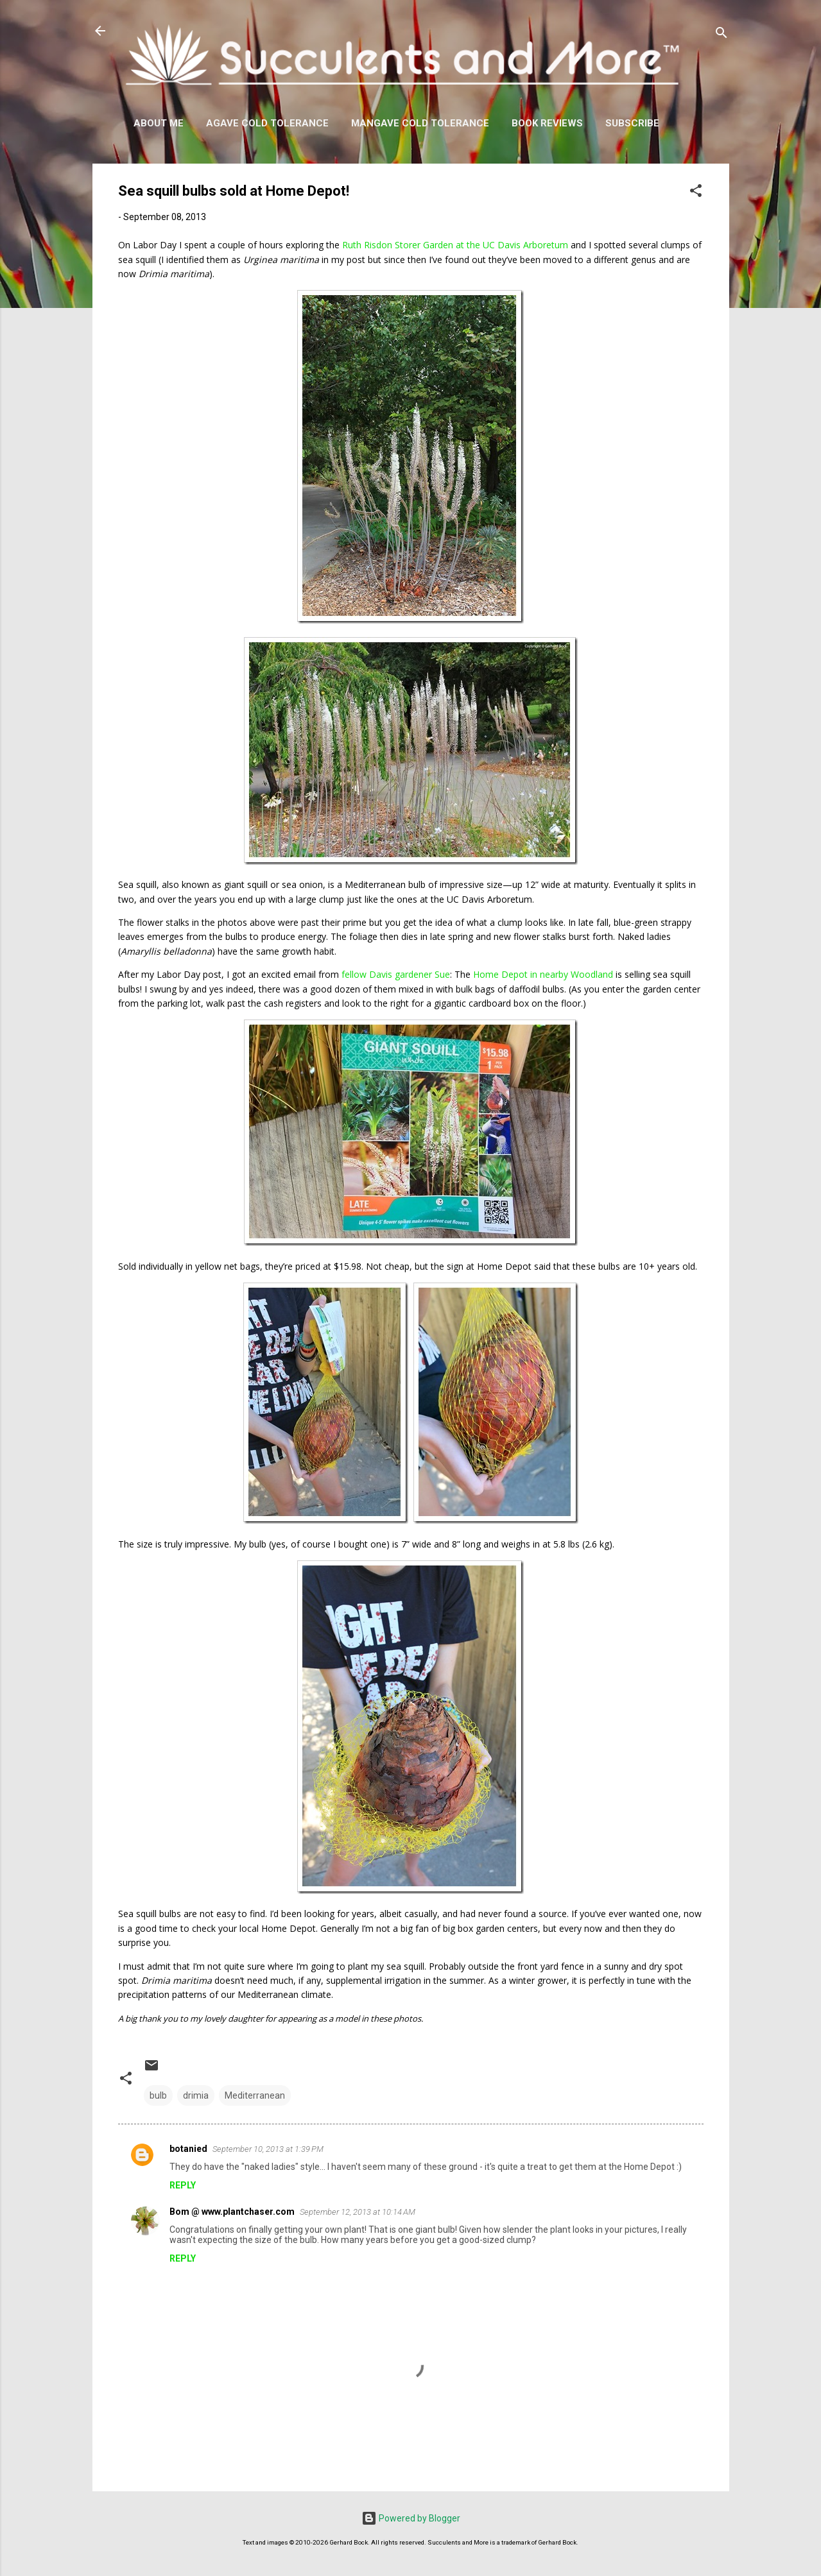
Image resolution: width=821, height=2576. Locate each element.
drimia (196, 2095)
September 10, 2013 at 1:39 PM (268, 2149)
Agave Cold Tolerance (267, 123)
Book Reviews (547, 123)
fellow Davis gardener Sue (395, 974)
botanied (188, 2149)
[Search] (721, 35)
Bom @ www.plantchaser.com (232, 2211)
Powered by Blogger (410, 2518)
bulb (158, 2095)
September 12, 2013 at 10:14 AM (357, 2212)
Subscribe (632, 123)
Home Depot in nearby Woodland (543, 974)
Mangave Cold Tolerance (420, 123)
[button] (696, 193)
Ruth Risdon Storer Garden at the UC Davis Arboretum (455, 245)
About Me (159, 123)
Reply (182, 2185)
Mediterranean (255, 2095)
